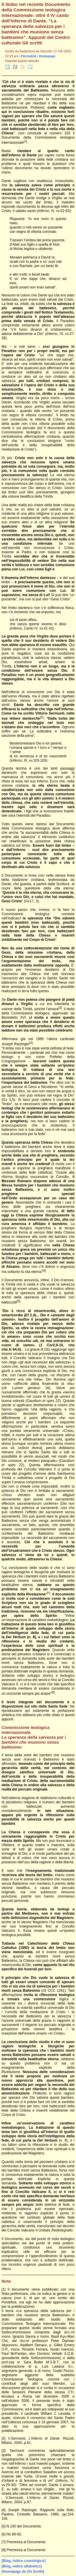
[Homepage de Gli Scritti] (23, 2571)
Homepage (47, 56)
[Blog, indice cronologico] (24, 2561)
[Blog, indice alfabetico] (22, 2566)
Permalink (28, 56)
